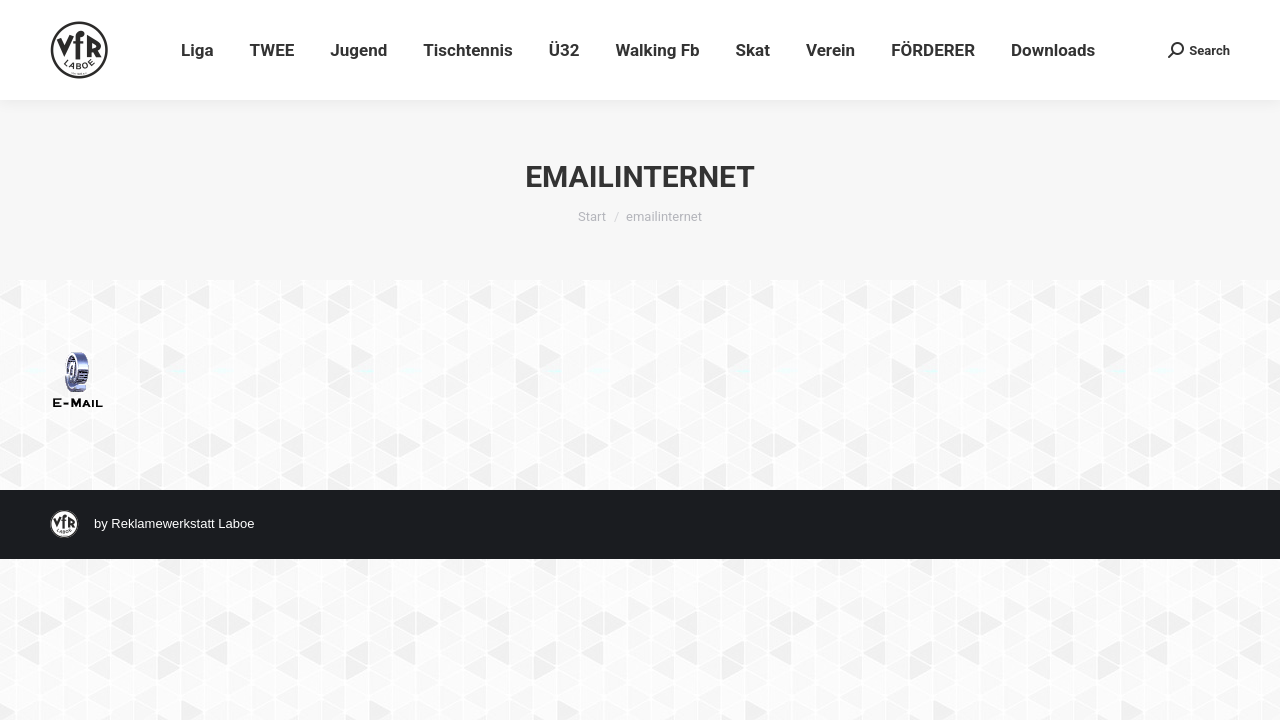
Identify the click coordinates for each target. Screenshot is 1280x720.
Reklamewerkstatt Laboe (182, 523)
